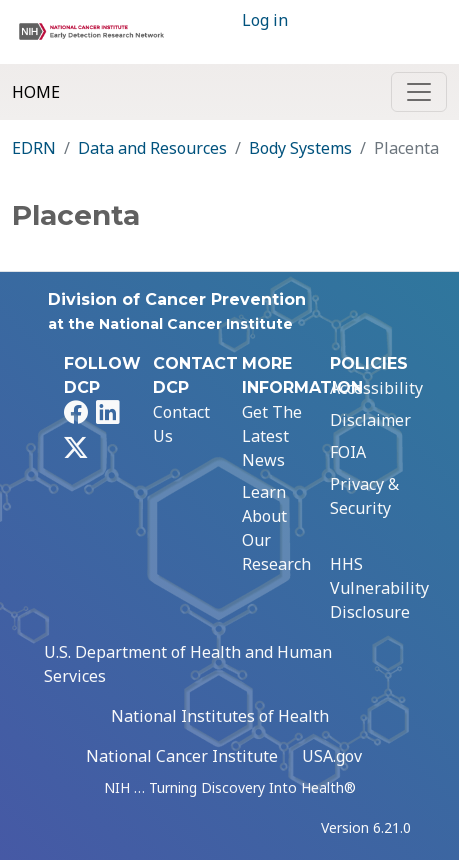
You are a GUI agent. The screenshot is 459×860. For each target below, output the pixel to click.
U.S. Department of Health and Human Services (188, 664)
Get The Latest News (272, 436)
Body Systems (300, 148)
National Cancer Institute (182, 756)
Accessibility (376, 388)
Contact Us (181, 424)
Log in (265, 20)
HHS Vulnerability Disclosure (379, 588)
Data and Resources (152, 148)
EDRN (34, 148)
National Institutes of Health (220, 716)
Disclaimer (370, 420)
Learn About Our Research (276, 528)
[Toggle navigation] (419, 92)
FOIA (348, 452)
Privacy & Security (364, 496)
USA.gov (332, 756)
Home (36, 92)
